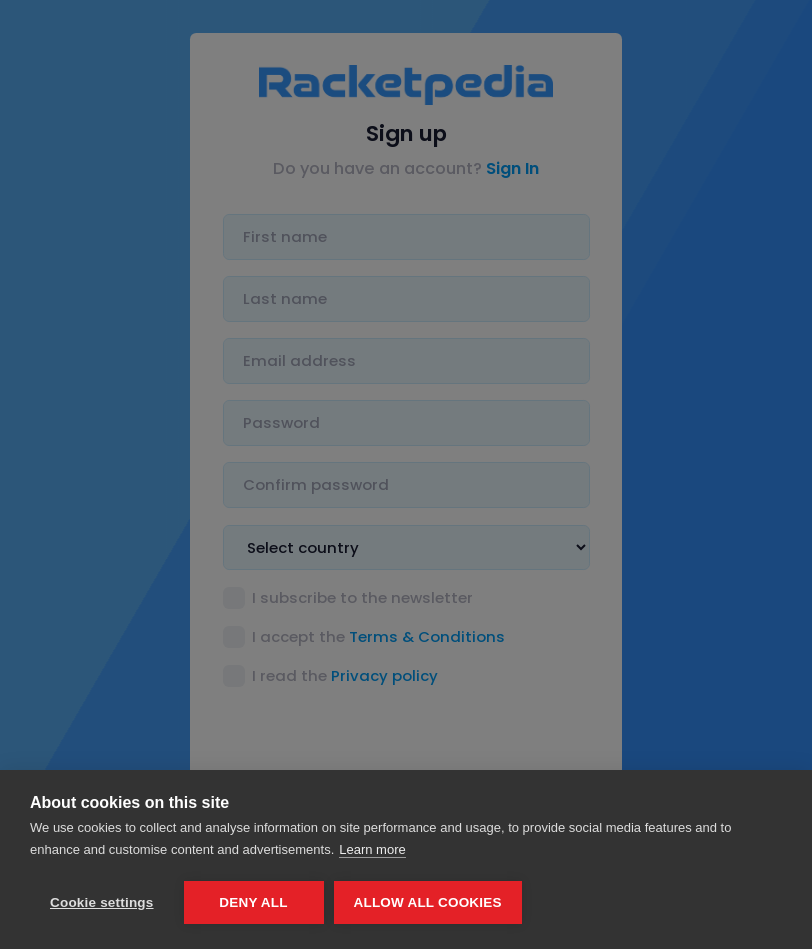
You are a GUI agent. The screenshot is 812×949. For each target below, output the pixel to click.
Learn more (372, 849)
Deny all (253, 902)
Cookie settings (102, 902)
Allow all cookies (428, 902)
